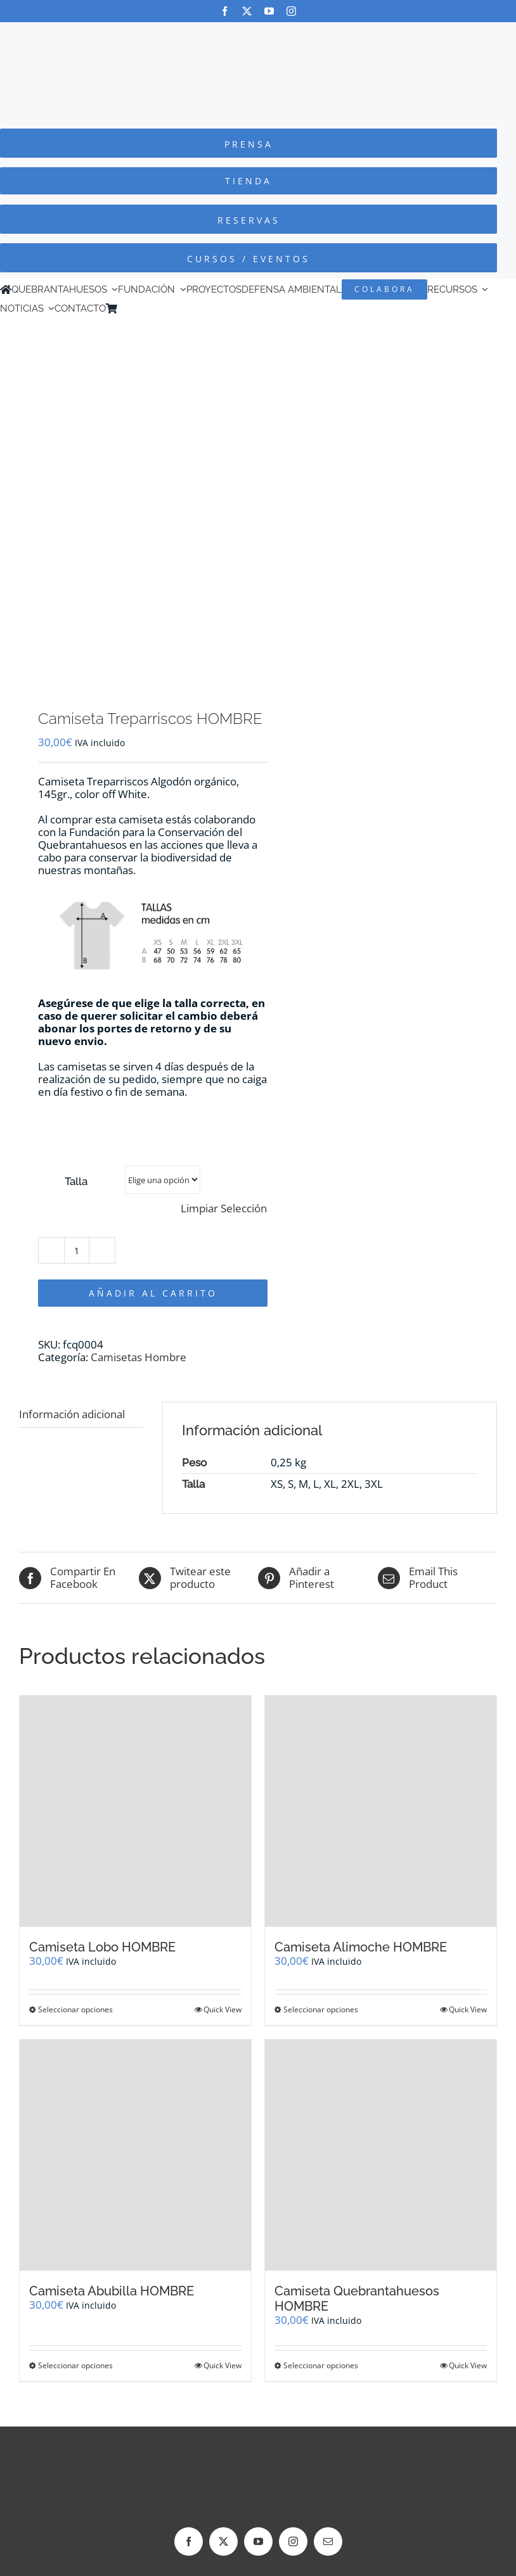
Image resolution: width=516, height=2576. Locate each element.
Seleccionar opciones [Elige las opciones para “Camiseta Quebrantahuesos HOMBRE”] (320, 2365)
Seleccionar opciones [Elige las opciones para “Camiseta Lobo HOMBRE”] (75, 2009)
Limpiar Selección (224, 1208)
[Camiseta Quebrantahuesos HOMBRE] (380, 2155)
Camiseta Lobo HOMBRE (102, 1947)
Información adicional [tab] (72, 1414)
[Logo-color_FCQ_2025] (258, 34)
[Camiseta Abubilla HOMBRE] (135, 2155)
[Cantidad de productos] (76, 1250)
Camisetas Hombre (138, 1357)
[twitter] (247, 11)
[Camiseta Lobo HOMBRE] (135, 1811)
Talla (76, 1181)
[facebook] (224, 11)
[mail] (328, 2541)
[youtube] (269, 11)
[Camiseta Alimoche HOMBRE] (380, 1811)
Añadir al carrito (153, 1293)
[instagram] (291, 11)
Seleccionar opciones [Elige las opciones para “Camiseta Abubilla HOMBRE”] (75, 2365)
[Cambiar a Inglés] (141, 308)
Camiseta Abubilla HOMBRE (111, 2291)
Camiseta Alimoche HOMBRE (360, 1947)
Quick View (222, 2009)
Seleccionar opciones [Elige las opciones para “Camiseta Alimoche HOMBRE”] (320, 2009)
